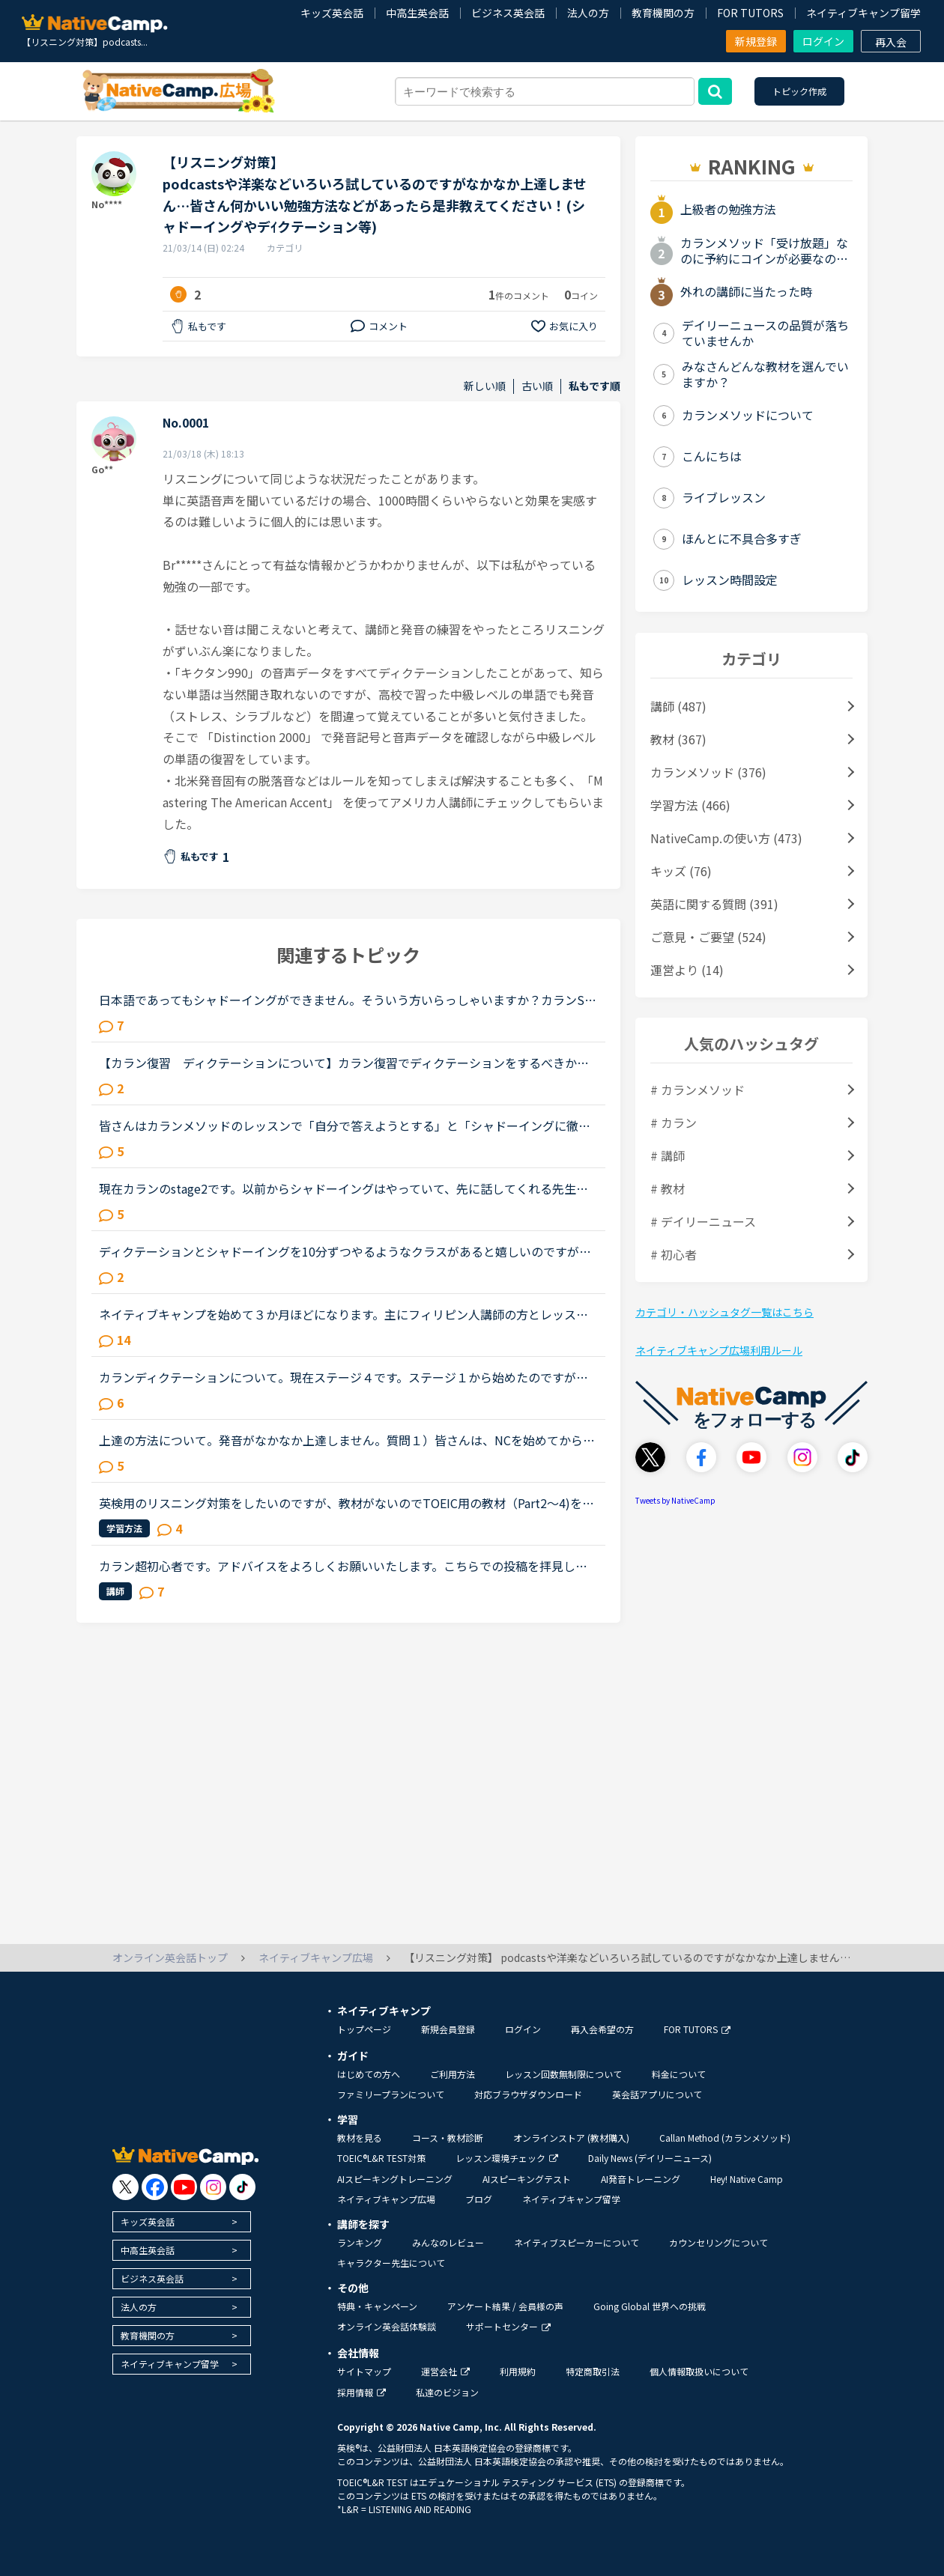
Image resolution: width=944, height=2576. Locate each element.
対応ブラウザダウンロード (528, 2094)
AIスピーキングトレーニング (395, 2178)
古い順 (537, 386)
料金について (679, 2074)
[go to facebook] (155, 2187)
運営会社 (445, 2371)
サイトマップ (364, 2371)
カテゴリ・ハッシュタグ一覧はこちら (724, 1311)
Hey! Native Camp (746, 2178)
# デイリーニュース (703, 1221)
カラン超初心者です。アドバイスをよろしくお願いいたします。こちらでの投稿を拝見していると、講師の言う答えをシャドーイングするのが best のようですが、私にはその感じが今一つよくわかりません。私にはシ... (347, 1566)
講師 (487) (678, 706)
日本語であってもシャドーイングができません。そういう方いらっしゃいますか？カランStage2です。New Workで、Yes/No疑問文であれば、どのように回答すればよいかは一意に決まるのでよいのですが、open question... (347, 1000)
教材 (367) (678, 739)
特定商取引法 (593, 2371)
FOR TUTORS (750, 12)
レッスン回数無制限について (563, 2074)
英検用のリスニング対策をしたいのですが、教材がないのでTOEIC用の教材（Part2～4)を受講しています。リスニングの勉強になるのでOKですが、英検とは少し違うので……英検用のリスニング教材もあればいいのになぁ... (346, 1503)
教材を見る (359, 2137)
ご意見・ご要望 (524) (708, 937)
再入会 (891, 41)
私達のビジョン (447, 2392)
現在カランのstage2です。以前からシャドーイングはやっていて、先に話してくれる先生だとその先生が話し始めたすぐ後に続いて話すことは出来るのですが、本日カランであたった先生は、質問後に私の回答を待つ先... (344, 1188)
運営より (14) (687, 970)
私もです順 (594, 386)
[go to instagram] (213, 2187)
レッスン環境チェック (507, 2157)
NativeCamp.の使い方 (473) (726, 838)
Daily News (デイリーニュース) (650, 2157)
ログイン (823, 41)
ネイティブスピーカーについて (576, 2242)
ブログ (478, 2199)
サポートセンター (508, 2326)
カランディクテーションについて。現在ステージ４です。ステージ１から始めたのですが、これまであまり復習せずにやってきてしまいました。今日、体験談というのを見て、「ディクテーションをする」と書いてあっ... (343, 1377)
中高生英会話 (417, 12)
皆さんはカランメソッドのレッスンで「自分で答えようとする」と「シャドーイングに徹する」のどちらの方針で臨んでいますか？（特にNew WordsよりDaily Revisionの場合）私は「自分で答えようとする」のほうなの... (344, 1125)
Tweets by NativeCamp (675, 1500)
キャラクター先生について (391, 2262)
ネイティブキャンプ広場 (386, 2199)
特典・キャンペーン (377, 2306)
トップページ (364, 2029)
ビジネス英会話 (508, 12)
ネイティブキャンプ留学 (863, 12)
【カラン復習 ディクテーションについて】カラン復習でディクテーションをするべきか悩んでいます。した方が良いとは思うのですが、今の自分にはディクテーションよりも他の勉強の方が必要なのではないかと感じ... (344, 1063)
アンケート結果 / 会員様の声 (505, 2306)
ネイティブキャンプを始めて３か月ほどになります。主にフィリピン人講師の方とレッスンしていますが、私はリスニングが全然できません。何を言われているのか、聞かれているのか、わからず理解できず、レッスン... (344, 1314)
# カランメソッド (697, 1090)
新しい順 (485, 386)
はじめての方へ (368, 2074)
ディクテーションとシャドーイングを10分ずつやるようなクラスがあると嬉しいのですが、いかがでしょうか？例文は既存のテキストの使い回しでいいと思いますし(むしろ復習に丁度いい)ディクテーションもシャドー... (347, 1251)
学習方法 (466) (690, 805)
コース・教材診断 (447, 2137)
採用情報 (361, 2392)
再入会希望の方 (602, 2029)
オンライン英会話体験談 (386, 2326)
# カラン (673, 1122)
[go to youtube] (184, 2187)
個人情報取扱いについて (699, 2371)
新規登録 (756, 41)
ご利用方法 (452, 2074)
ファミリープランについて (390, 2094)
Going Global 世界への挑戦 (649, 2306)
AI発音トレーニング (640, 2178)
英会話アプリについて (657, 2094)
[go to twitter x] (125, 2187)
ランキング (359, 2242)
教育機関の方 (663, 12)
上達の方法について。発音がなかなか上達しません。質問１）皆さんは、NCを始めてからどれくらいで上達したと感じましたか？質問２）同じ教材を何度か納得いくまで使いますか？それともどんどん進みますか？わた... (347, 1440)
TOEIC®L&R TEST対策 (381, 2157)
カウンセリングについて (718, 2242)
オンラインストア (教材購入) (571, 2137)
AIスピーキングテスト (526, 2178)
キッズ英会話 (331, 12)
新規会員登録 (448, 2029)
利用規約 (518, 2371)
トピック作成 (799, 91)
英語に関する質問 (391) (714, 904)
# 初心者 (673, 1254)
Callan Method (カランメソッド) (724, 2137)
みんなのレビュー (448, 2242)
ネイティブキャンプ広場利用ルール (718, 1350)
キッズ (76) (681, 871)
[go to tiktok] (242, 2187)
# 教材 (667, 1188)
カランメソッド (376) (708, 772)
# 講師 (667, 1155)
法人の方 (588, 12)
